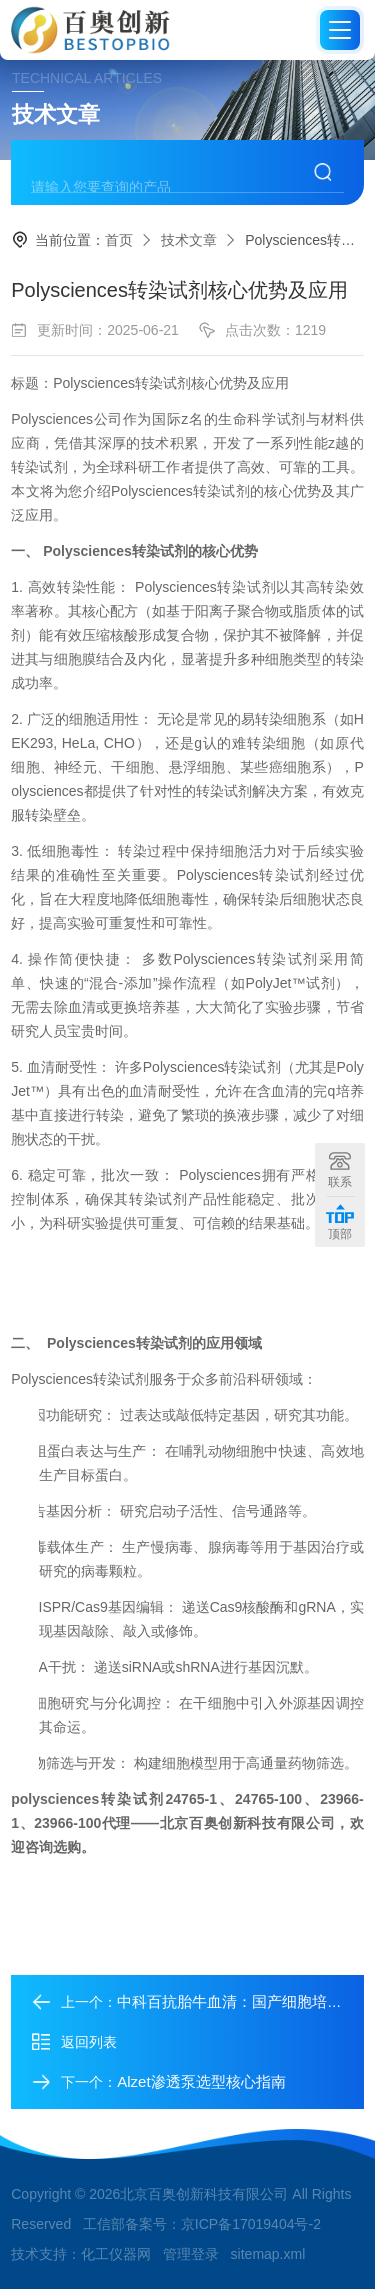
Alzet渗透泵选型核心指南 (201, 2081)
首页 (119, 240)
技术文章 (189, 240)
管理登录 (191, 2254)
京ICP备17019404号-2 (251, 2224)
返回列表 (74, 2042)
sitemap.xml (268, 2254)
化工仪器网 (116, 2254)
